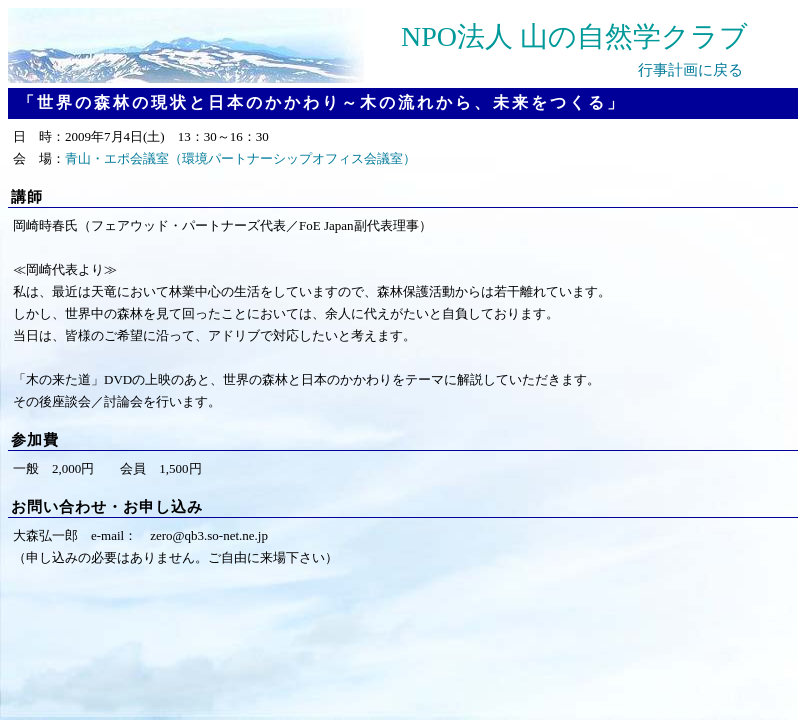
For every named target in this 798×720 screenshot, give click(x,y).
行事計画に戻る (690, 70)
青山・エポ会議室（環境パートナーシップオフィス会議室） (240, 158)
